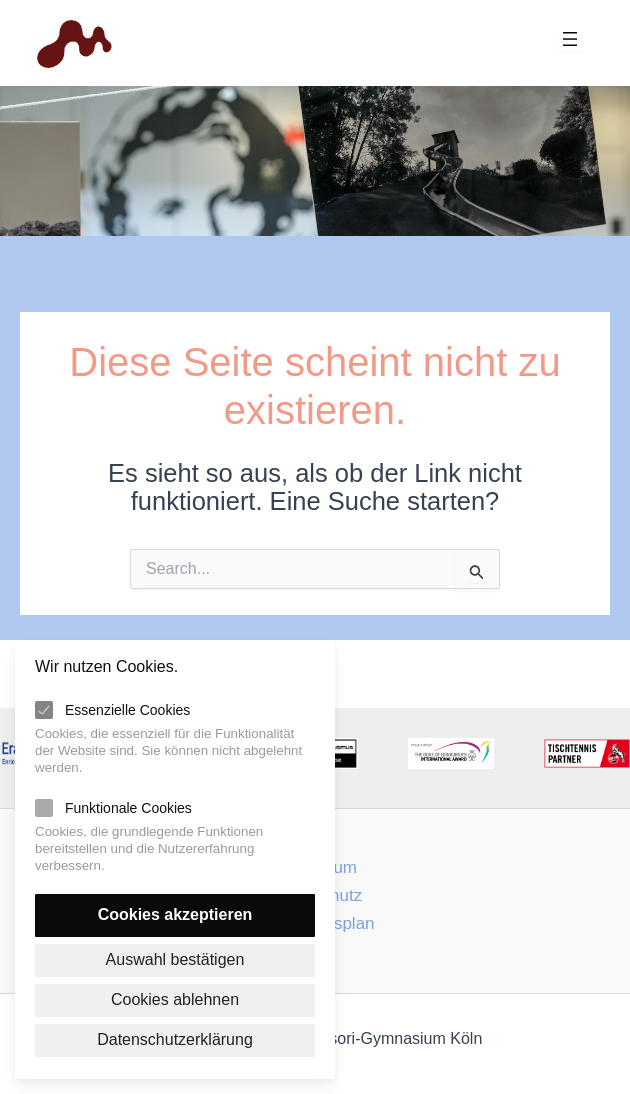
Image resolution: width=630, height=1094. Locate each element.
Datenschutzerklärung (175, 1039)
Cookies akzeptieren (175, 912)
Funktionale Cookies (128, 806)
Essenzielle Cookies (127, 708)
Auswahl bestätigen (175, 958)
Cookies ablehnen (175, 998)
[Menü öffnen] (570, 39)
